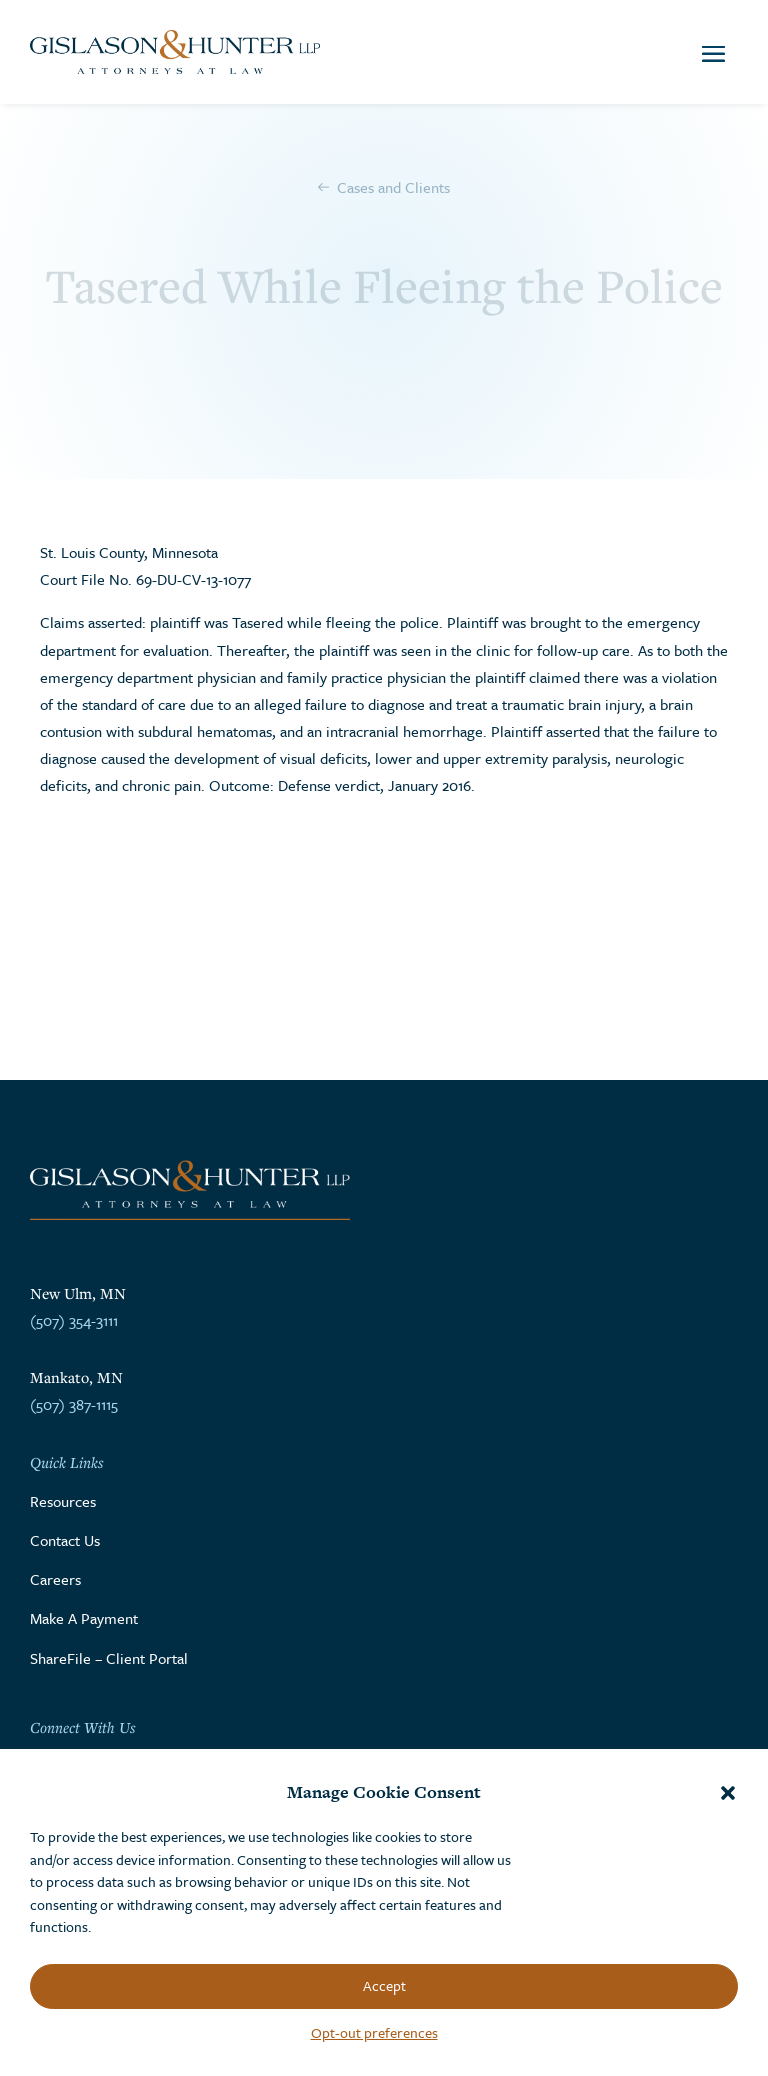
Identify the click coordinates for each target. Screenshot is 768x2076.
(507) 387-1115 (74, 1404)
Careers (55, 1579)
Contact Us (65, 1540)
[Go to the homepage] (175, 52)
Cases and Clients (393, 187)
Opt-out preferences (374, 2032)
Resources (63, 1501)
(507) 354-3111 (74, 1320)
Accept (384, 1985)
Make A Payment (84, 1618)
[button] (728, 1793)
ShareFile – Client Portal (109, 1658)
